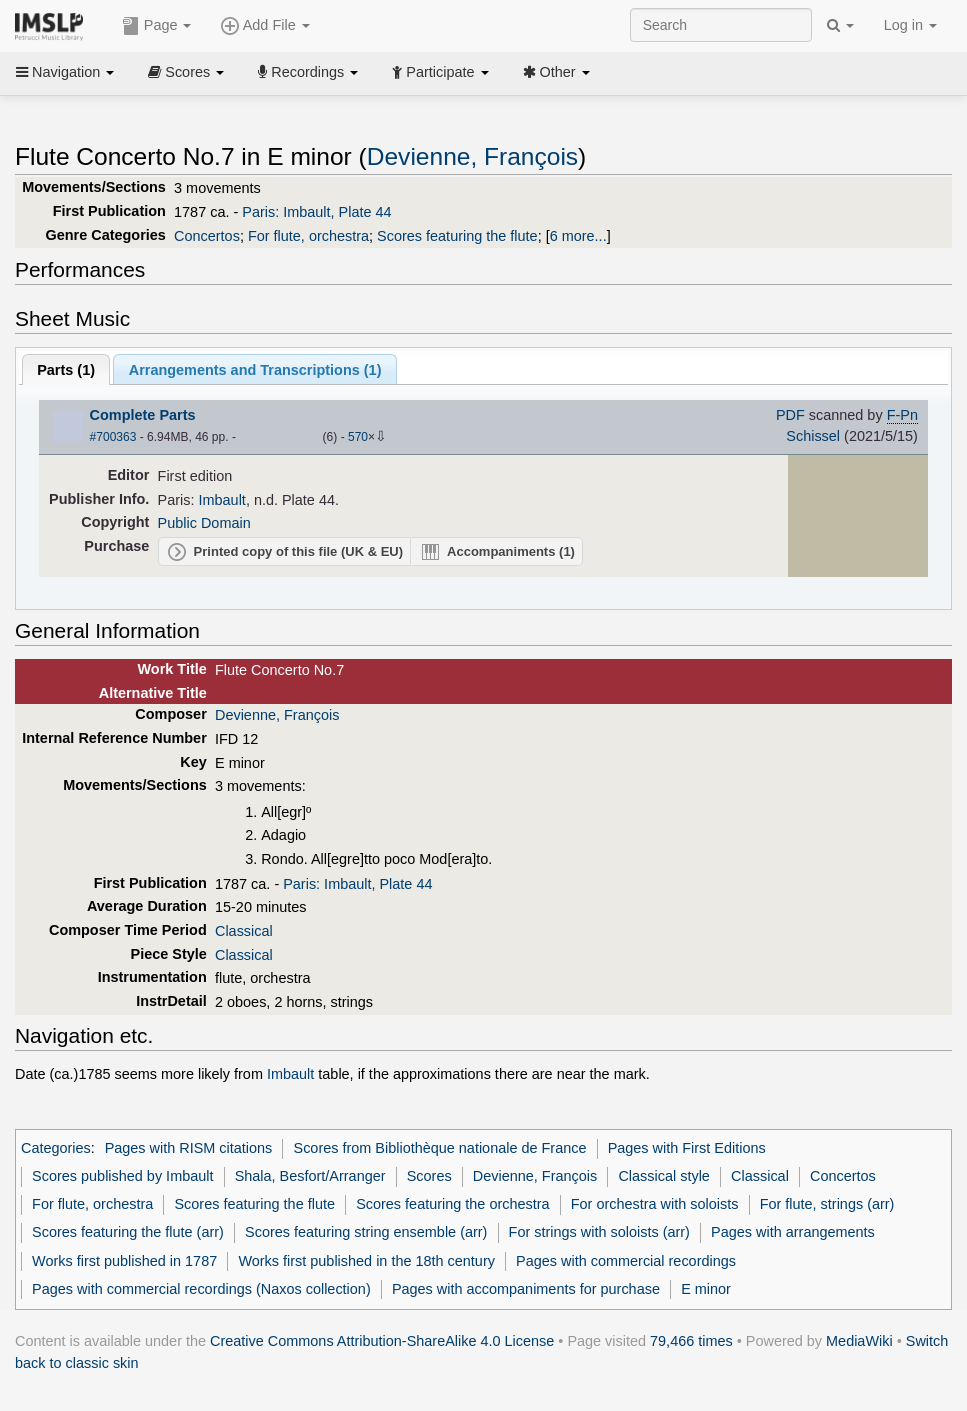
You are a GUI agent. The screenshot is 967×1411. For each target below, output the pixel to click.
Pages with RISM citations (189, 1148)
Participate (440, 72)
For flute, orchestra (308, 236)
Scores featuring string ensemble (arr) (366, 1232)
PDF (790, 415)
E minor (706, 1289)
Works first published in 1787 (124, 1261)
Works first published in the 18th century (366, 1261)
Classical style (663, 1176)
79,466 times (691, 1341)
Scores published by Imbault (122, 1176)
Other (556, 72)
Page (157, 26)
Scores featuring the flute (457, 236)
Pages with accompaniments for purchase (526, 1289)
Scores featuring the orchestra (452, 1204)
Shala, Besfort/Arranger (310, 1176)
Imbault (222, 500)
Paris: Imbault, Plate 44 (316, 212)
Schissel (813, 436)
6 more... (578, 236)
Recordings (308, 72)
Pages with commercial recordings (626, 1261)
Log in (910, 25)
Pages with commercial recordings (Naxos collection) (201, 1289)
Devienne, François (472, 156)
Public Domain (204, 523)
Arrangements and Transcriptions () (255, 370)
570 (358, 437)
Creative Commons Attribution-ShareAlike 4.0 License (382, 1341)
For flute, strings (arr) (827, 1204)
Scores (186, 72)
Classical (244, 931)
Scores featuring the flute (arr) (128, 1232)
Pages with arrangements (793, 1232)
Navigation (65, 72)
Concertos (207, 236)
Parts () (66, 370)
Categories (56, 1148)
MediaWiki (859, 1341)
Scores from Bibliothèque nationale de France (440, 1148)
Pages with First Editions (687, 1148)
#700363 (113, 437)
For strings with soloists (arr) (599, 1232)
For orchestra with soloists (655, 1204)
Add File (265, 26)
